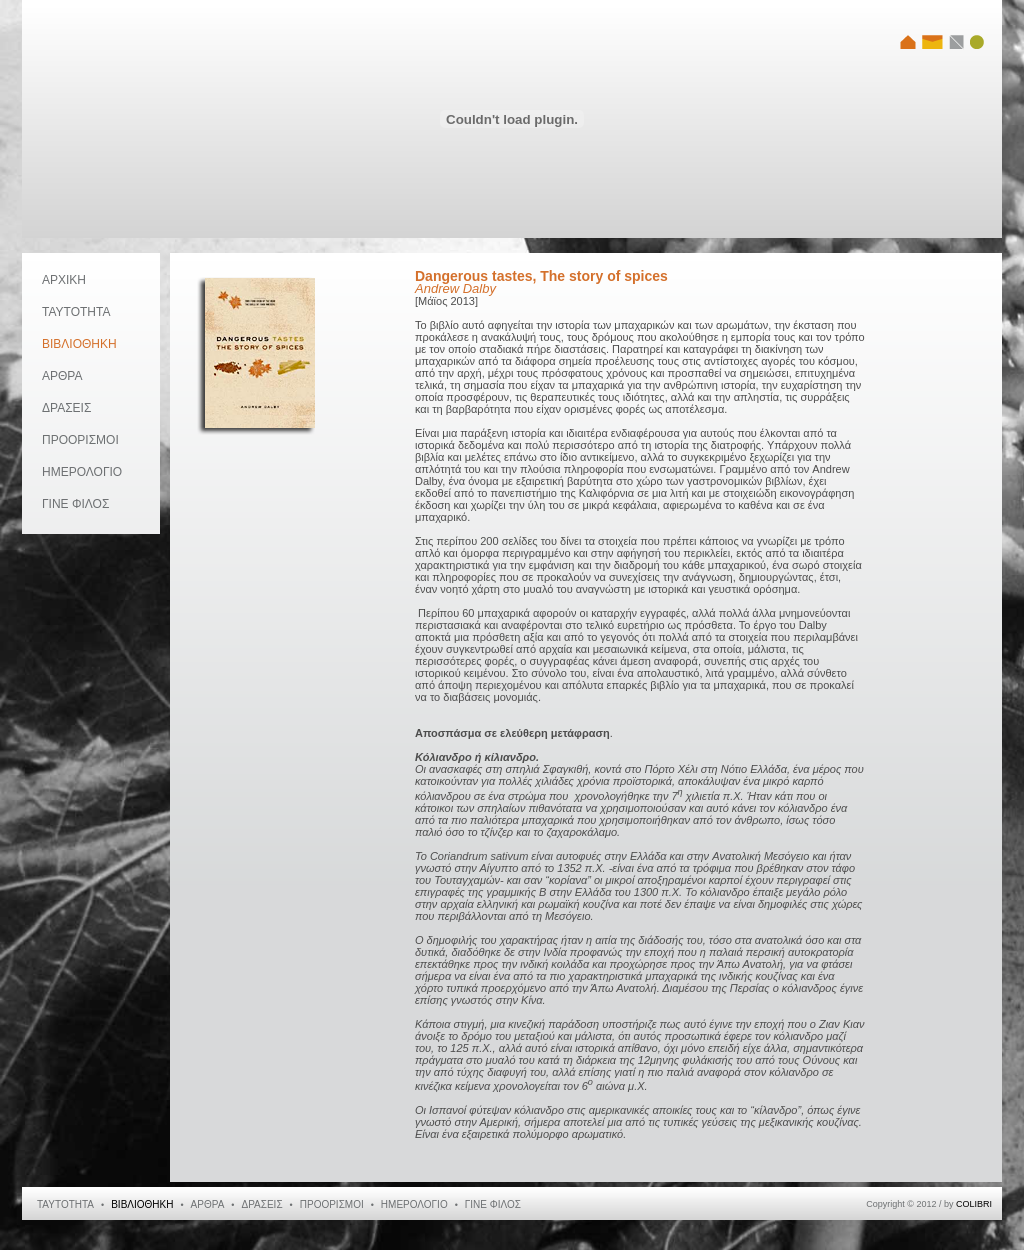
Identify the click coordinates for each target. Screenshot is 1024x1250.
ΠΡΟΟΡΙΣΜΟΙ (80, 440)
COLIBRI (974, 1204)
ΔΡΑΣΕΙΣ (66, 408)
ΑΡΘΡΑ (62, 376)
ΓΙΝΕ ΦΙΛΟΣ (75, 504)
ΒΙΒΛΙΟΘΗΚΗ (79, 344)
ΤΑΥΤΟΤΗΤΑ (76, 312)
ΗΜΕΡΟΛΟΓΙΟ (82, 472)
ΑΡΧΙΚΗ (64, 280)
